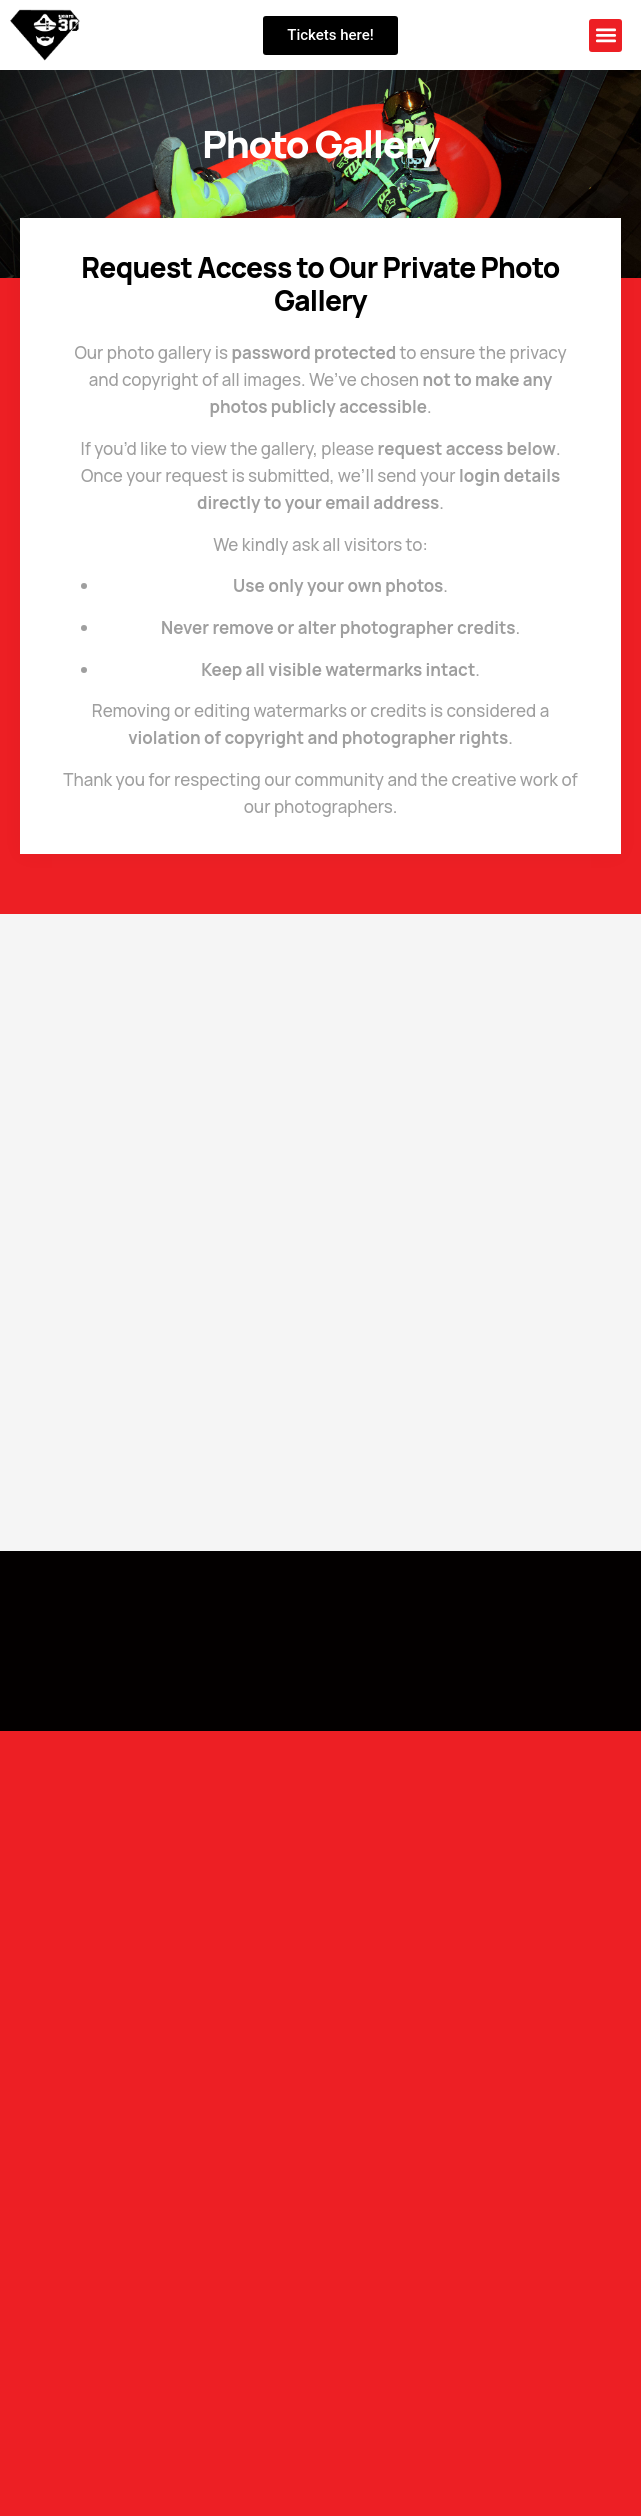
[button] (605, 35)
